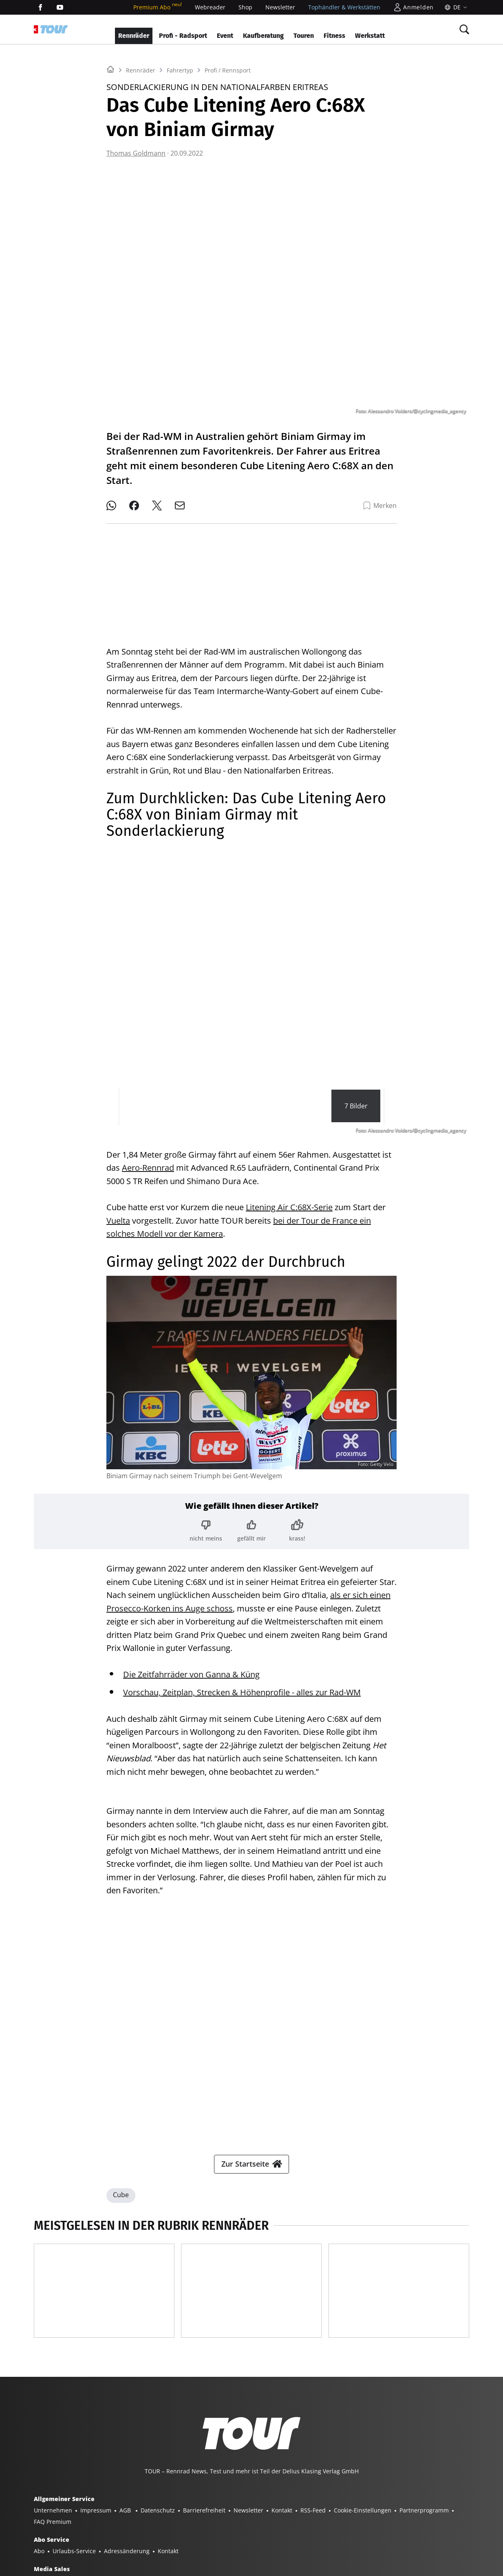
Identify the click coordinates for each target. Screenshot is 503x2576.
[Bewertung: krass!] (297, 1524)
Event (225, 36)
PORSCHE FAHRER (58, 2537)
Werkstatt (370, 36)
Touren (303, 36)
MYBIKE (290, 2526)
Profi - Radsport (183, 36)
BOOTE (142, 2526)
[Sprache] (454, 7)
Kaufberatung (263, 36)
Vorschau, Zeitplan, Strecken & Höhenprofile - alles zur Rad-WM (242, 1685)
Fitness (334, 36)
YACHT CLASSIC (104, 2526)
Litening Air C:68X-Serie (289, 1200)
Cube (121, 2045)
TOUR (264, 2526)
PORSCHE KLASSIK (437, 2526)
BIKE (242, 2526)
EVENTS (100, 2537)
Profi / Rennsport (228, 172)
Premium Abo (157, 7)
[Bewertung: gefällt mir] (251, 1524)
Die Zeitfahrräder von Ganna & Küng (191, 1667)
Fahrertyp (180, 172)
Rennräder (133, 36)
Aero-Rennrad (148, 1161)
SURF (221, 2526)
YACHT (66, 2526)
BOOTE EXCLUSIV (183, 2526)
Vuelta (118, 1214)
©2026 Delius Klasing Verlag (72, 2558)
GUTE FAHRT (326, 2526)
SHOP (41, 2526)
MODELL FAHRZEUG (378, 2526)
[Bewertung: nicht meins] (205, 1524)
